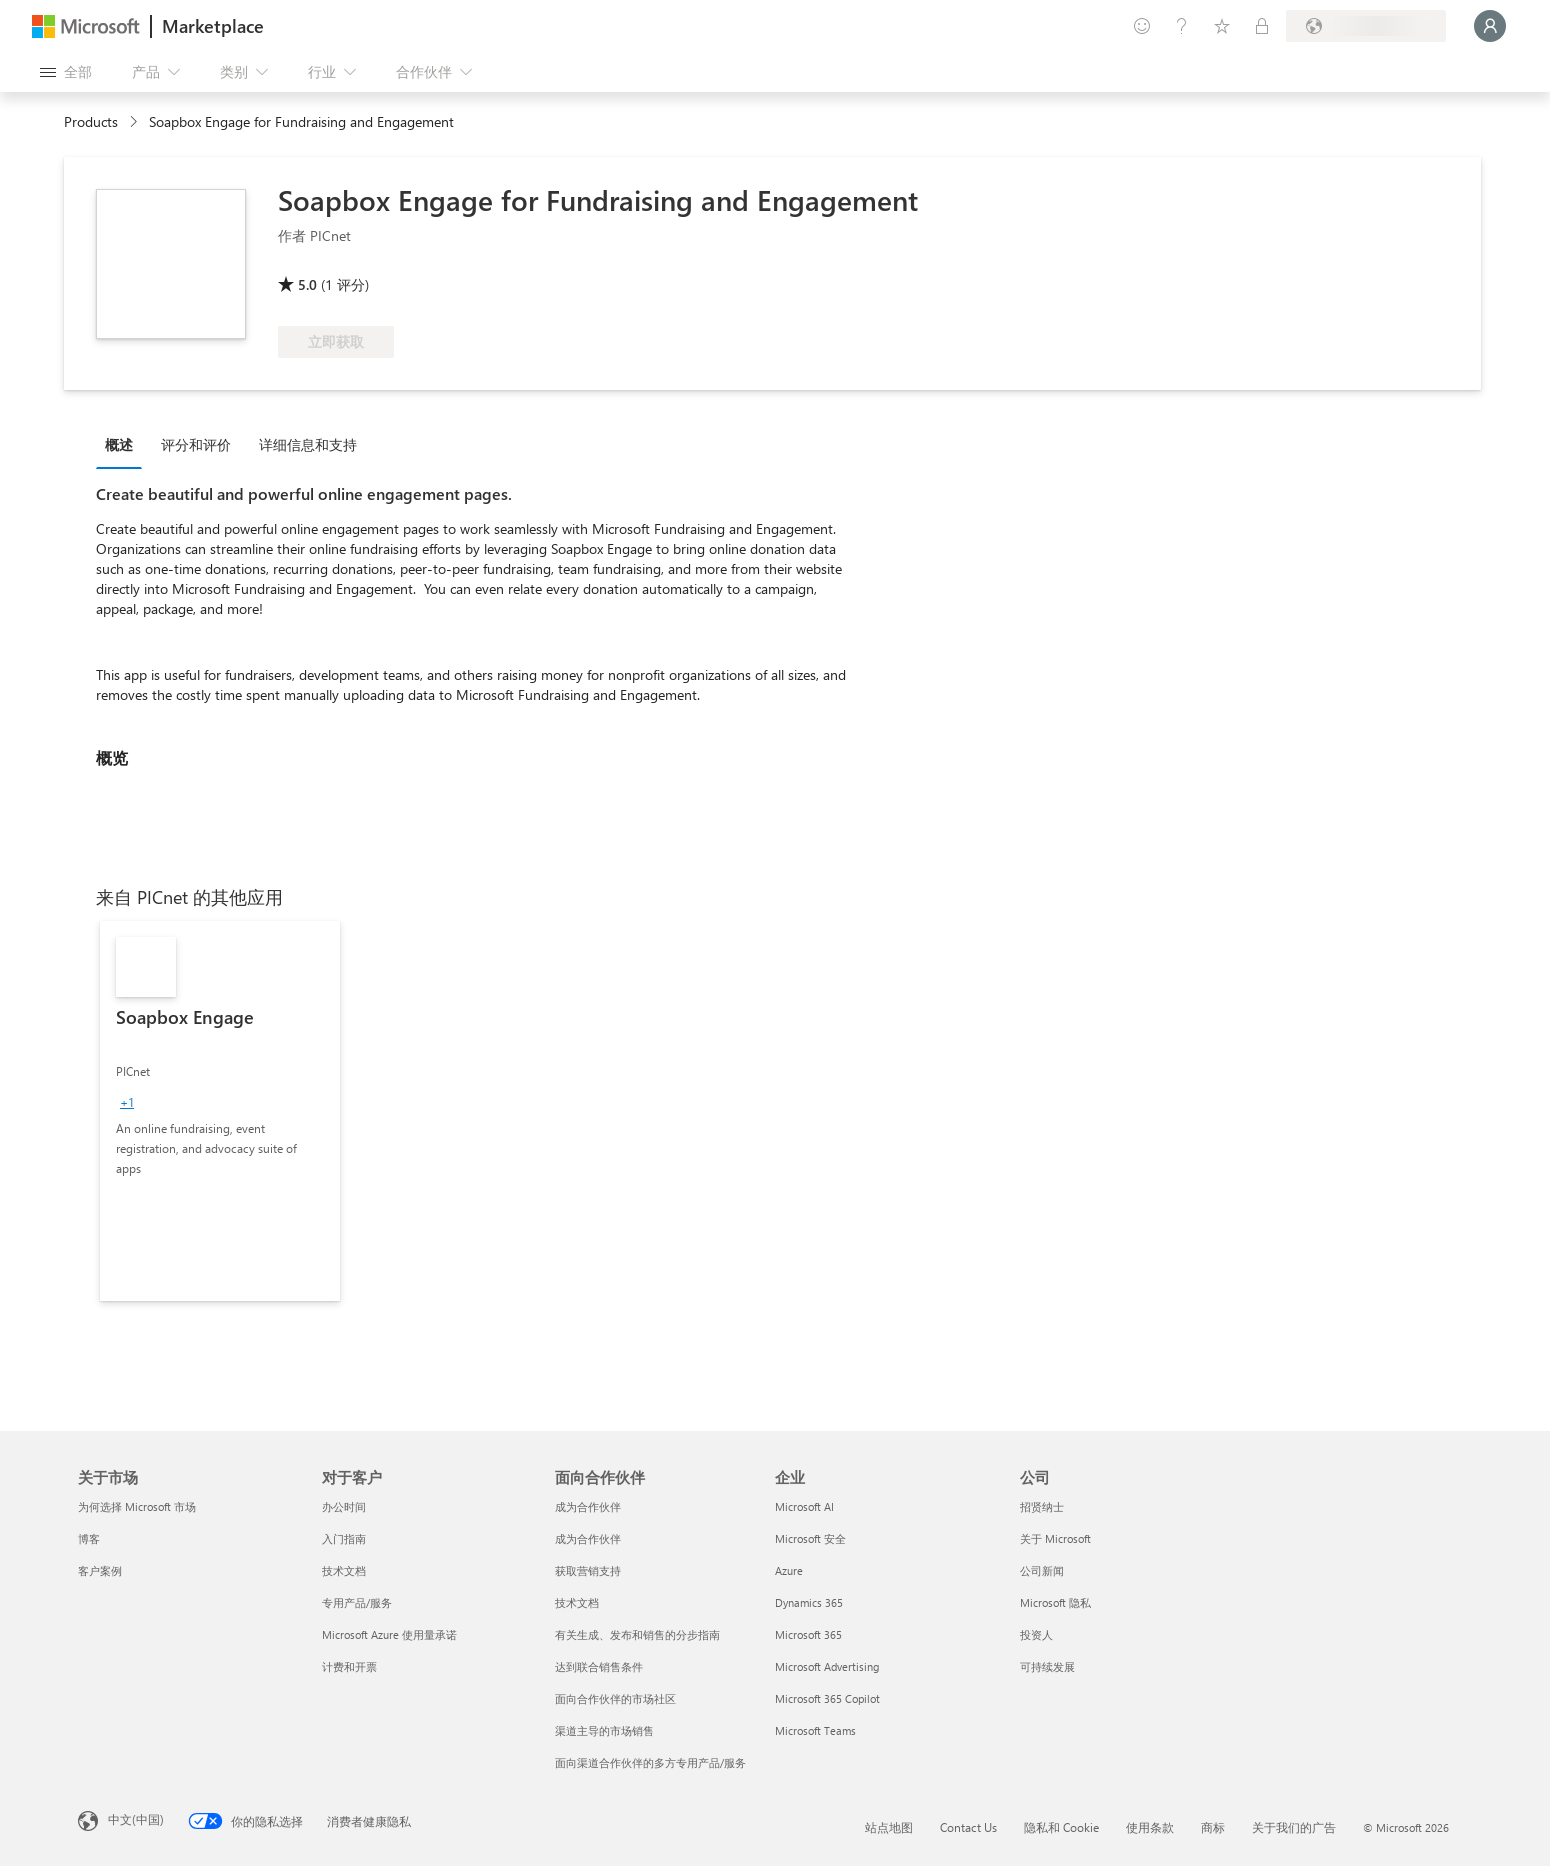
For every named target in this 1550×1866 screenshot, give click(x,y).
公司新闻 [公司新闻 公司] (1042, 1570)
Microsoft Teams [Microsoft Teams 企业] (815, 1730)
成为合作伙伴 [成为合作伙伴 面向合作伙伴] (588, 1506)
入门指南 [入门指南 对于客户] (344, 1538)
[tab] (124, 444)
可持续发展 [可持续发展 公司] (1047, 1666)
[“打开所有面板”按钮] (66, 72)
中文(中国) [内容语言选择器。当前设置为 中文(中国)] (136, 1819)
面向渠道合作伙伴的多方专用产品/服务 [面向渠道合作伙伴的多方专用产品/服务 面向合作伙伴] (650, 1762)
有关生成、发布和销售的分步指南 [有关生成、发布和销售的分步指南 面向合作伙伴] (637, 1634)
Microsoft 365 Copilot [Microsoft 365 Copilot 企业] (827, 1698)
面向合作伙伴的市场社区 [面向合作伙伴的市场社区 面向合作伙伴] (615, 1698)
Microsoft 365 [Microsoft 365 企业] (808, 1634)
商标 (1213, 1827)
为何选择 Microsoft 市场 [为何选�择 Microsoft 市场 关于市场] (137, 1506)
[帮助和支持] (1182, 26)
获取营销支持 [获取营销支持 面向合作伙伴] (588, 1570)
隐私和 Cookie (1061, 1827)
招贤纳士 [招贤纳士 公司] (1042, 1506)
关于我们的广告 (1294, 1827)
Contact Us (968, 1827)
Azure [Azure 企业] (789, 1570)
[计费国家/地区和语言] (1366, 26)
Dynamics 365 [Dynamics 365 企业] (809, 1602)
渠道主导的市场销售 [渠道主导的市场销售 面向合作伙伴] (604, 1730)
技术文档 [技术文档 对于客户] (344, 1570)
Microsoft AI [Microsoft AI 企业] (804, 1506)
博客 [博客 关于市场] (89, 1538)
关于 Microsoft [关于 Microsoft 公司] (1055, 1538)
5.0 (307, 284)
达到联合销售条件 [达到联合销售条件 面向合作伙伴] (599, 1666)
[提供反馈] (1142, 26)
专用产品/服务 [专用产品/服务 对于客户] (357, 1602)
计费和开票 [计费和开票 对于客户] (349, 1666)
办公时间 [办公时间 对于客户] (344, 1506)
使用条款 (1150, 1827)
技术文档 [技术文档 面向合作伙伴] (577, 1602)
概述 (119, 444)
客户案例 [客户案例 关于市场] (100, 1570)
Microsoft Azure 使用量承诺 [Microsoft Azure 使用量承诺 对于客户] (389, 1634)
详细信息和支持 (308, 444)
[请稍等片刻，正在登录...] (1490, 26)
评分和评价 (196, 444)
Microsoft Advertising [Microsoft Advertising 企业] (827, 1666)
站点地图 (889, 1827)
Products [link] (91, 121)
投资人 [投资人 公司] (1036, 1634)
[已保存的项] (1222, 26)
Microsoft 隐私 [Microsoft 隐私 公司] (1055, 1602)
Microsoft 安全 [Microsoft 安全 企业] (810, 1538)
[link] (220, 1111)
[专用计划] (1262, 26)
